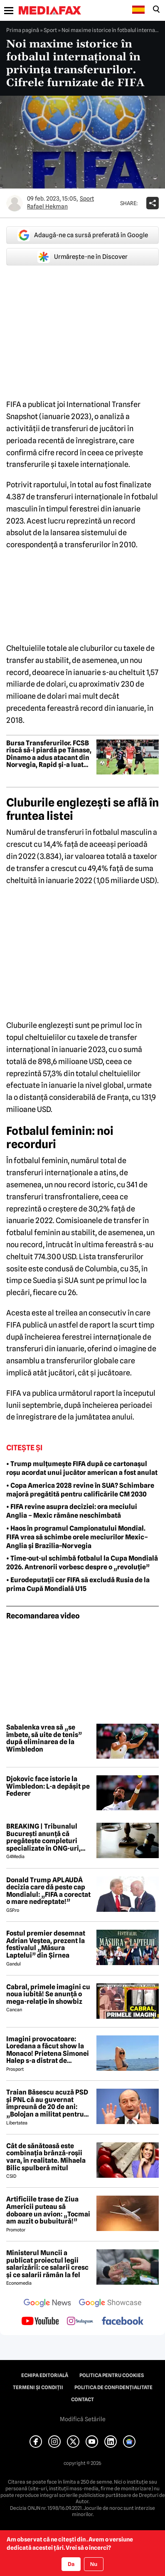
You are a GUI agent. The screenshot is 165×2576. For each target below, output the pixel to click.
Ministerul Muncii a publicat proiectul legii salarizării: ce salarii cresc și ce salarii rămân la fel (47, 2263)
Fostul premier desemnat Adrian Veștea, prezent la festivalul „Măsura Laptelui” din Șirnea (45, 1944)
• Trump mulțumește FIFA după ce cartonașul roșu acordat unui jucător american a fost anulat (82, 1468)
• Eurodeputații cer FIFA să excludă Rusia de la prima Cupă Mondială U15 (78, 1584)
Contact (82, 2399)
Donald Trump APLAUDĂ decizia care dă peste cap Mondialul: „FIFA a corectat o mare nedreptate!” (48, 1891)
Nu (93, 2564)
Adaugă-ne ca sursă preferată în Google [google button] (82, 235)
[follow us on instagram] (80, 2322)
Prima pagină (22, 30)
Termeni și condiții (38, 2387)
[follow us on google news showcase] (110, 2304)
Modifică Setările (83, 2419)
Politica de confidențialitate (113, 2387)
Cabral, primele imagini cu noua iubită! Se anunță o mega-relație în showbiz (48, 1994)
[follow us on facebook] (122, 2321)
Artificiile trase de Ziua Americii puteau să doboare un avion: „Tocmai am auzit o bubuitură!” (48, 2210)
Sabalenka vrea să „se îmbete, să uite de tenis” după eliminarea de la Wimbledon (44, 1738)
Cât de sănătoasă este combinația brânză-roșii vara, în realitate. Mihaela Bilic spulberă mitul (46, 2156)
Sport (50, 30)
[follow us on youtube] (40, 2322)
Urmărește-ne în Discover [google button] (82, 257)
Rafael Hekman (47, 206)
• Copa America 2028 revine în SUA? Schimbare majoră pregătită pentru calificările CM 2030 (80, 1490)
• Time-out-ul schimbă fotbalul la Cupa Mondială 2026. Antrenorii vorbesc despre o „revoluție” (82, 1562)
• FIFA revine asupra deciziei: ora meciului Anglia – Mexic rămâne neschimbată (71, 1511)
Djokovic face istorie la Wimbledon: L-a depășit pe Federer (48, 1786)
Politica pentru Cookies (111, 2375)
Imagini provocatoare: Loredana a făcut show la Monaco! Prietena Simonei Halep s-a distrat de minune (47, 2050)
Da (71, 2564)
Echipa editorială (44, 2375)
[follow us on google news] (47, 2304)
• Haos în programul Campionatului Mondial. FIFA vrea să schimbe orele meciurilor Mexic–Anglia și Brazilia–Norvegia (77, 1537)
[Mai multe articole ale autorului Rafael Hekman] (14, 203)
